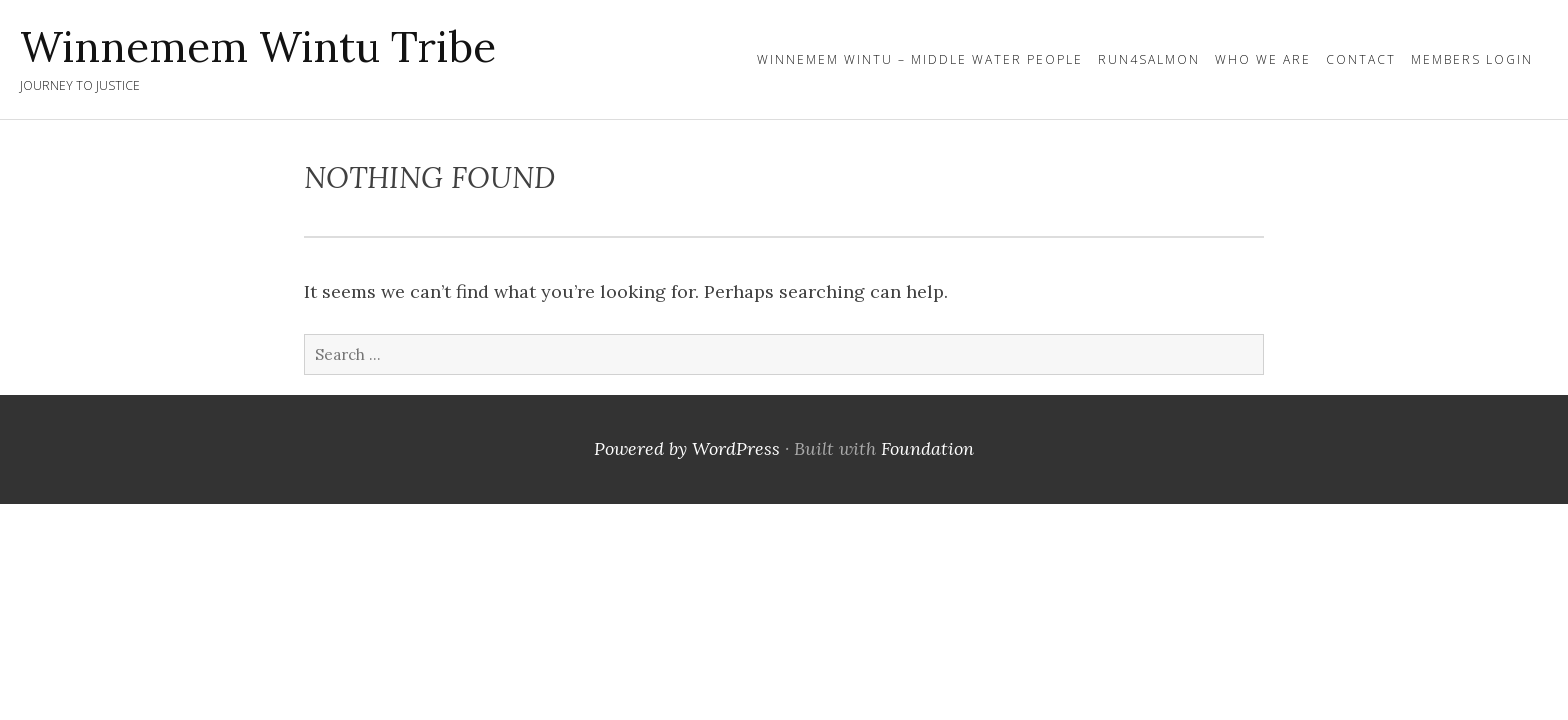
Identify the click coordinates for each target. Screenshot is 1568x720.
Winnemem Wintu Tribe (258, 47)
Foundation (927, 448)
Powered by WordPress (687, 448)
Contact (1361, 59)
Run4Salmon (1149, 59)
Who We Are (1263, 59)
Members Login (1472, 59)
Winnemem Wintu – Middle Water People (920, 59)
